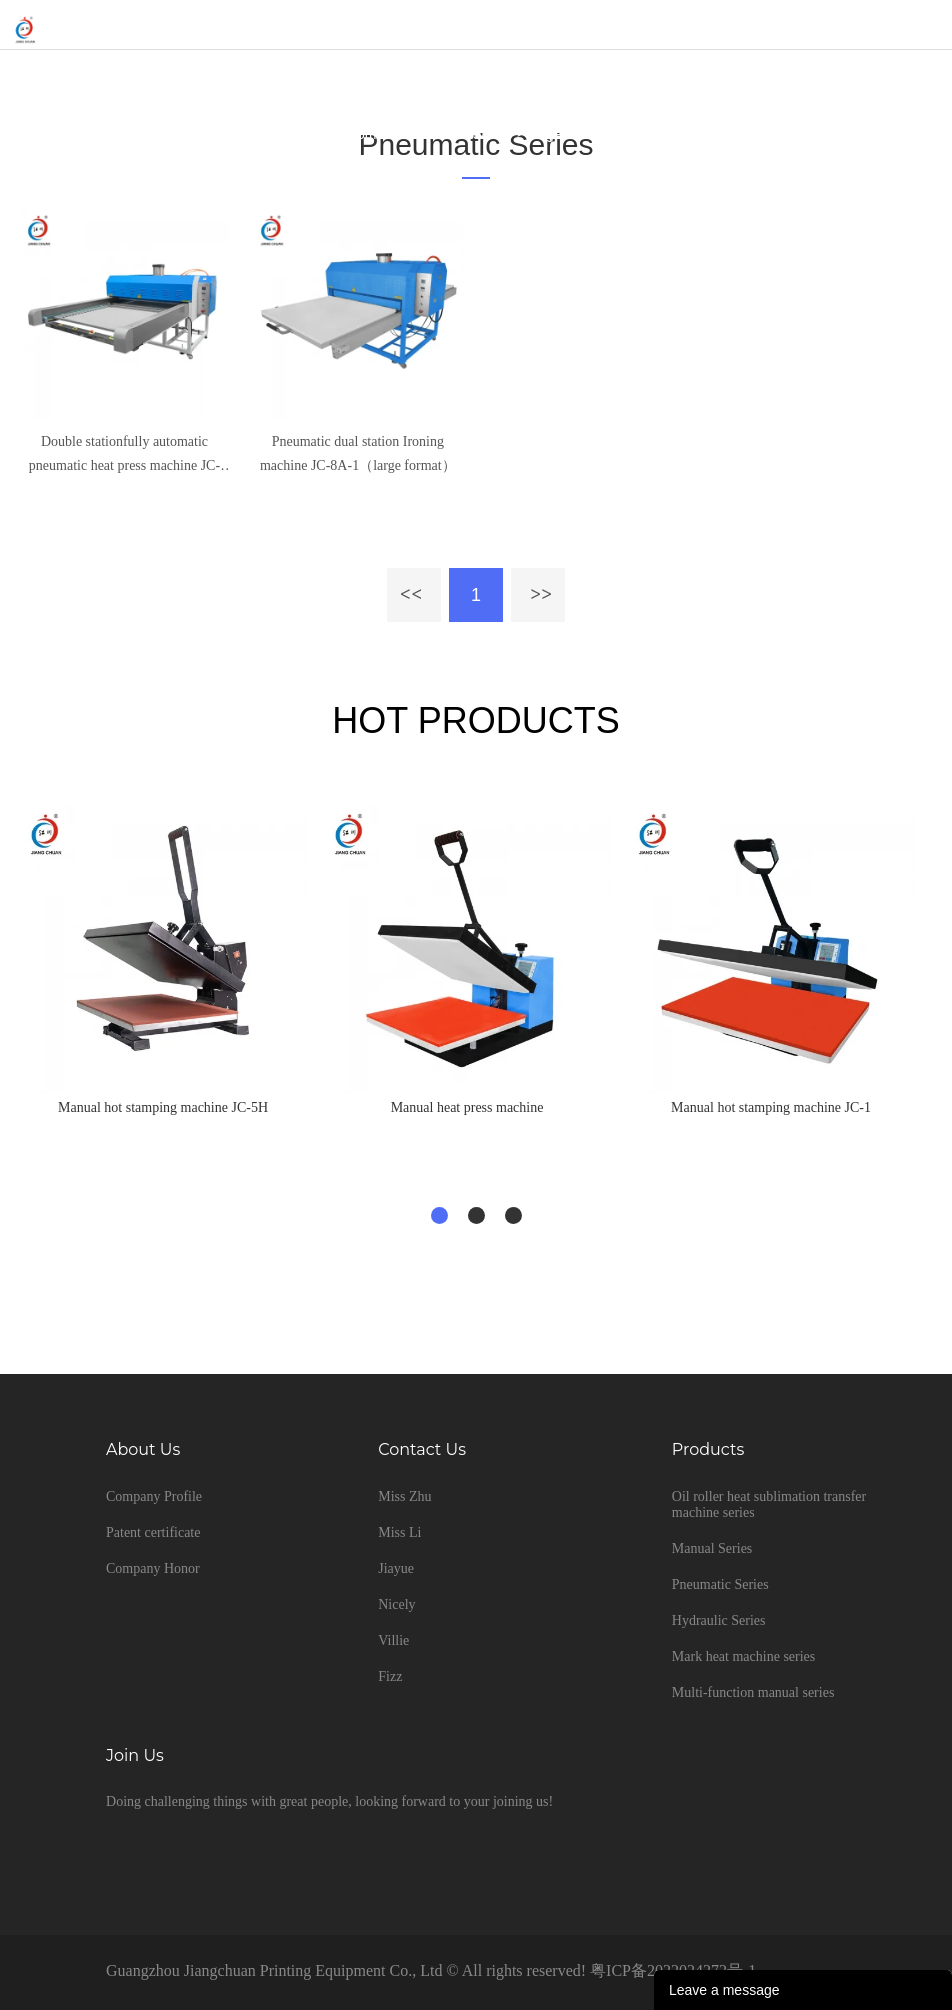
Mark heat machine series (743, 1656)
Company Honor (153, 1568)
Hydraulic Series (719, 1620)
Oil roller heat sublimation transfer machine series (769, 1504)
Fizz (390, 1676)
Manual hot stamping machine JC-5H (163, 1107)
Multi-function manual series (753, 1692)
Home (365, 134)
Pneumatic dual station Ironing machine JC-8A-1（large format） (358, 453)
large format (567, 134)
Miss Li (399, 1532)
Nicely (396, 1604)
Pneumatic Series (457, 134)
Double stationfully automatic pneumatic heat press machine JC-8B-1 (124, 456)
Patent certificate (153, 1532)
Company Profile (154, 1496)
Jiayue (396, 1568)
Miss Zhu (404, 1496)
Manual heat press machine (467, 1107)
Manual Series (712, 1548)
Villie (393, 1640)
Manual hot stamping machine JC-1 (771, 1107)
